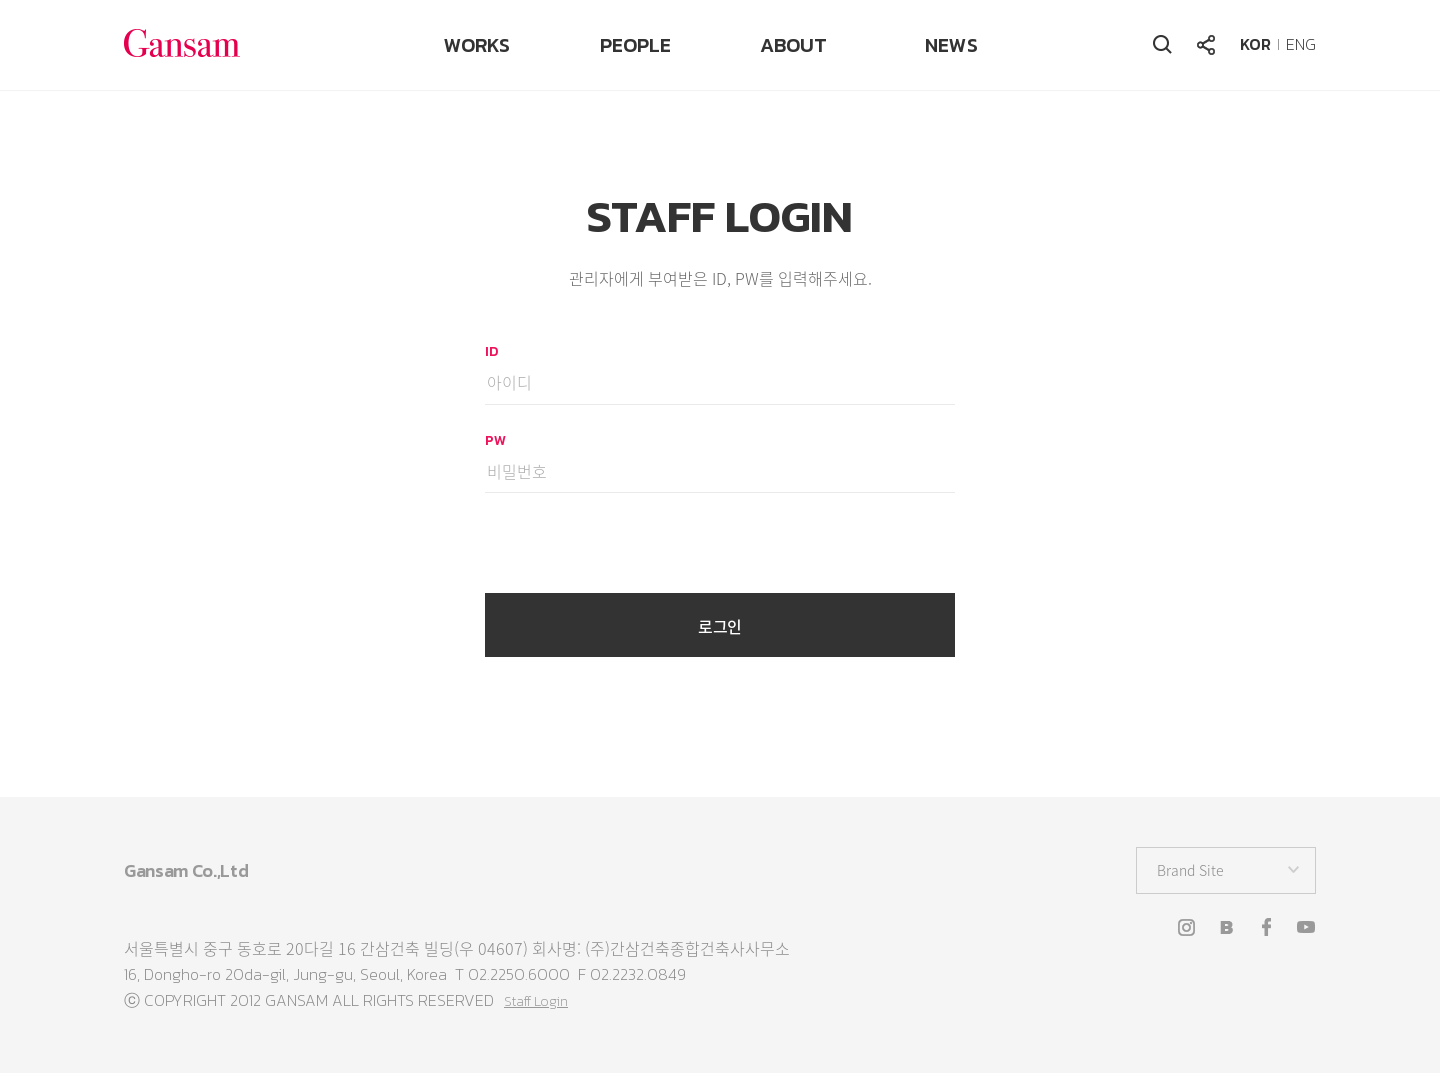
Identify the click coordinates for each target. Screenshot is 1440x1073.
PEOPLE (635, 45)
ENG (1301, 44)
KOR (1255, 44)
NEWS (951, 45)
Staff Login (536, 1001)
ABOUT (793, 45)
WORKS (477, 45)
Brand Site (1190, 870)
